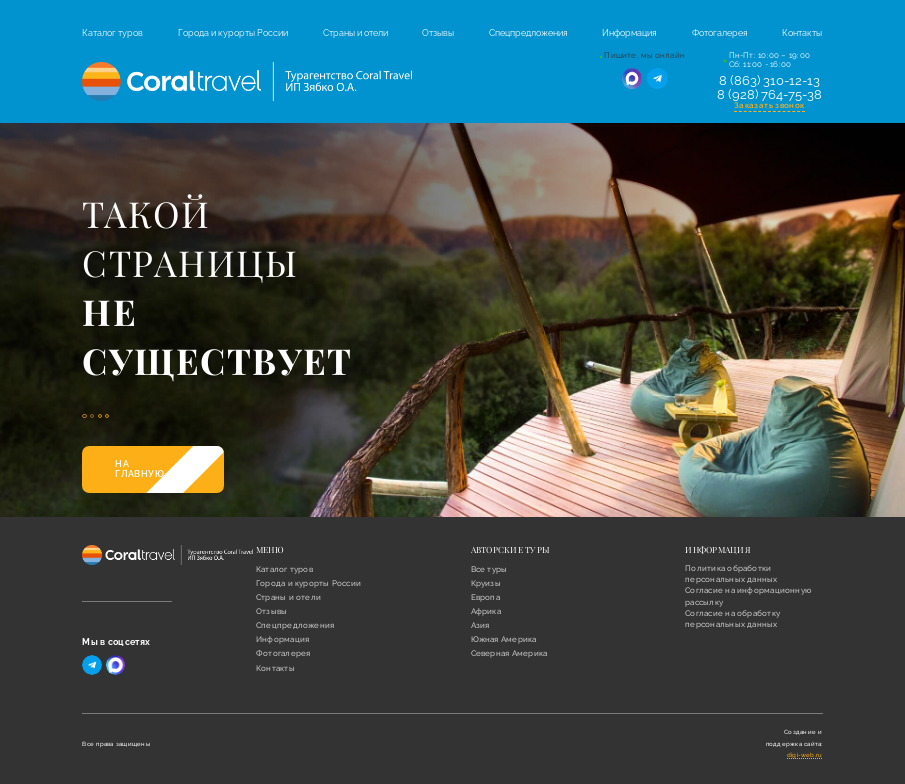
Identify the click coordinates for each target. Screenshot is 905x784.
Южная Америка (504, 639)
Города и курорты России (233, 33)
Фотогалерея (720, 33)
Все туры (489, 569)
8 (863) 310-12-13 (769, 81)
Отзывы (438, 33)
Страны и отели (355, 33)
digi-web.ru (805, 754)
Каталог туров (112, 33)
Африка (486, 611)
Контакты (802, 33)
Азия (480, 625)
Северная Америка (509, 653)
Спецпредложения (528, 33)
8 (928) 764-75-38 (769, 95)
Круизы (486, 583)
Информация (629, 33)
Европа (485, 597)
